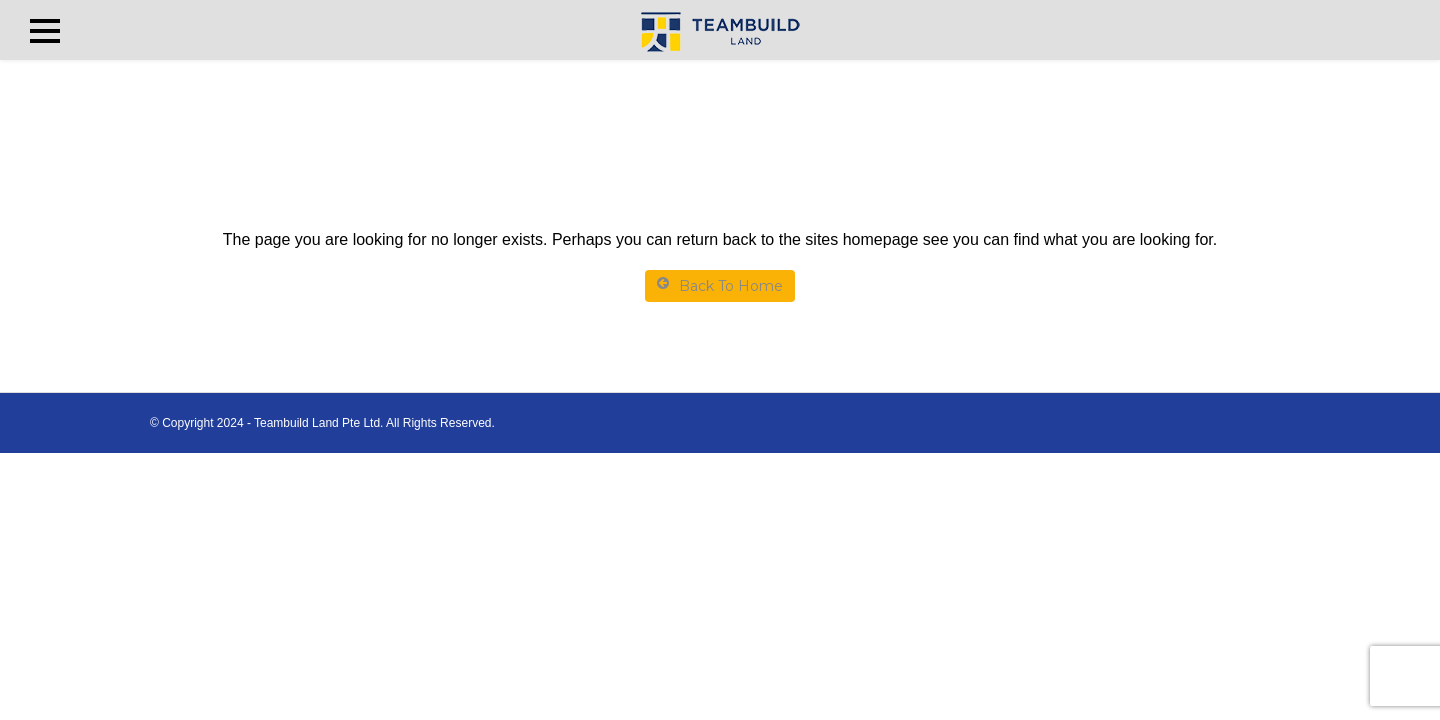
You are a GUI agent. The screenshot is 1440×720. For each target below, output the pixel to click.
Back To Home (720, 285)
